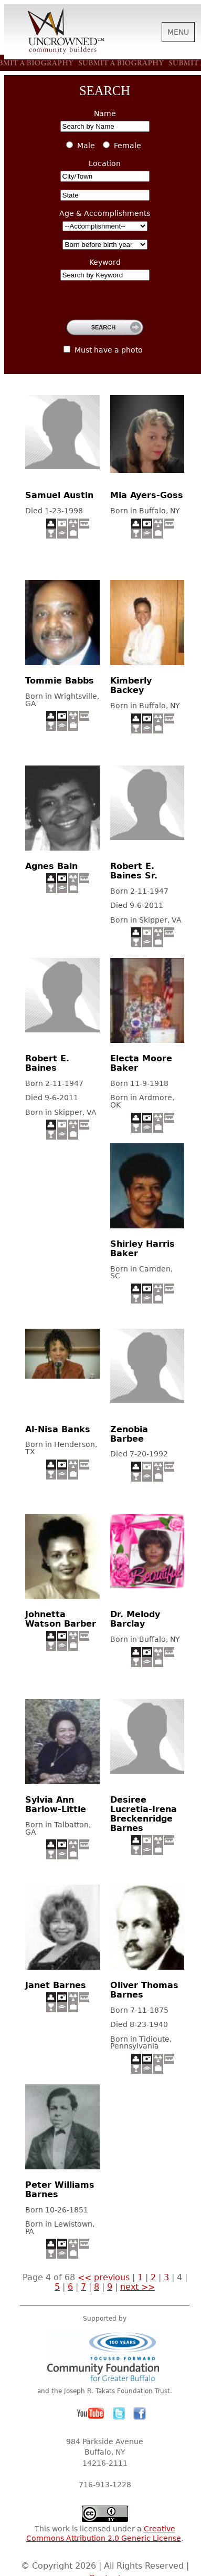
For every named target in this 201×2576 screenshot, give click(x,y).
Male (86, 145)
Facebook (139, 2413)
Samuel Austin (59, 495)
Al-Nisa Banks (57, 1429)
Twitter (119, 2413)
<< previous (104, 2277)
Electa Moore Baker (141, 1063)
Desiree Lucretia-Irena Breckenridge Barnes (143, 1814)
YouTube (91, 2413)
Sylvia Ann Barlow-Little (55, 1804)
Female (127, 145)
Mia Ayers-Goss (146, 495)
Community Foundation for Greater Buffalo (105, 2356)
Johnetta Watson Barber (60, 1619)
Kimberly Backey (131, 685)
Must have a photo (109, 350)
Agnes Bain (51, 866)
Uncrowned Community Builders (66, 31)
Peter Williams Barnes (59, 2189)
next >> (137, 2287)
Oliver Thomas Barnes (144, 1990)
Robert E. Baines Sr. (133, 871)
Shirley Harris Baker (142, 1248)
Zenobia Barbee (129, 1434)
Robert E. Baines (47, 1063)
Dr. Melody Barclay (135, 1619)
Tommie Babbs (59, 681)
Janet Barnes (55, 1985)
